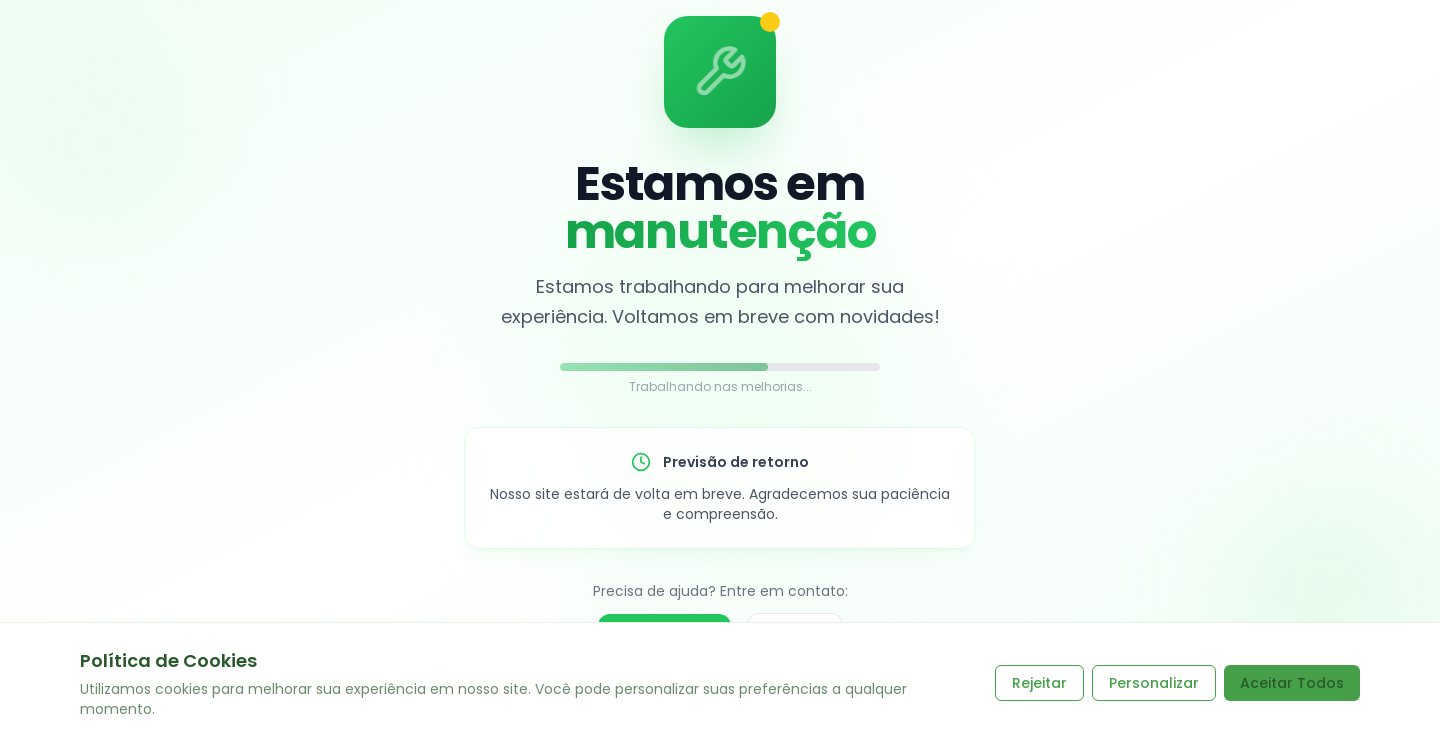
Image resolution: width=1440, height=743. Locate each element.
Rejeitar (1039, 683)
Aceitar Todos (1292, 683)
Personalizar (1154, 683)
